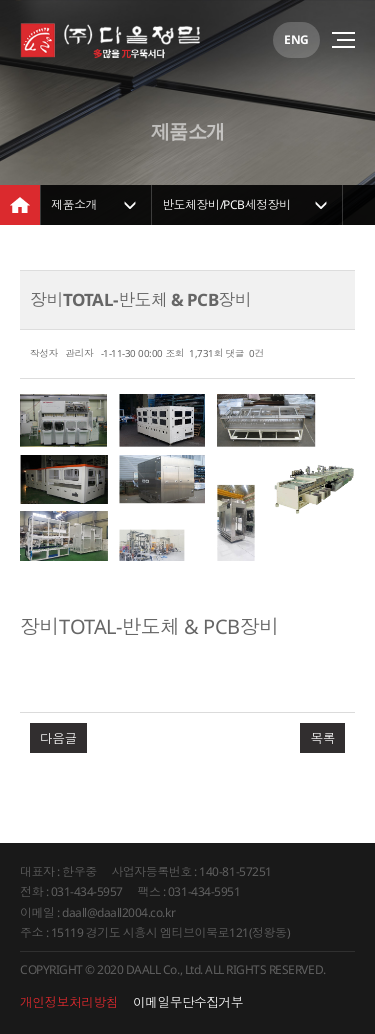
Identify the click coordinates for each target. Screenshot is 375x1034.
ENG (296, 39)
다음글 (58, 738)
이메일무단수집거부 (188, 1002)
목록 (322, 738)
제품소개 (74, 204)
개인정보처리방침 (69, 1002)
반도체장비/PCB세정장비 (226, 204)
